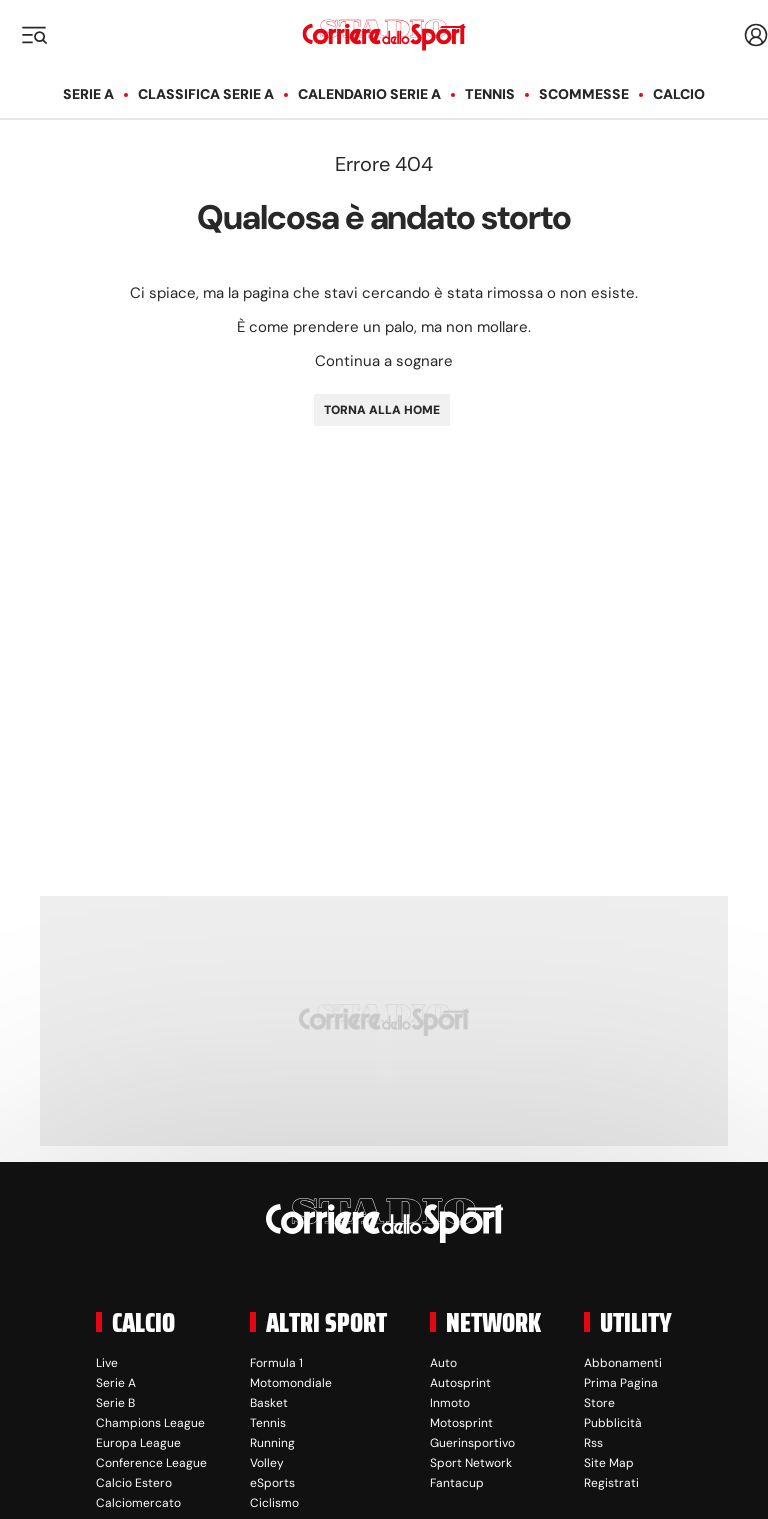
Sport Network (471, 1463)
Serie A (88, 94)
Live (107, 1363)
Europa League (138, 1443)
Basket (269, 1403)
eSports (272, 1483)
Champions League (150, 1423)
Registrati (611, 1483)
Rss (593, 1443)
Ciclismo (274, 1503)
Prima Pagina (621, 1383)
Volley (267, 1463)
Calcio (679, 94)
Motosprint (461, 1423)
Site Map (609, 1463)
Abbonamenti (623, 1363)
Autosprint (460, 1383)
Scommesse (584, 94)
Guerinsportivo (472, 1443)
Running (272, 1443)
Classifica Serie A (206, 94)
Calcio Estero (134, 1483)
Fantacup (457, 1483)
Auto (443, 1363)
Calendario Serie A (369, 94)
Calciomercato (138, 1503)
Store (599, 1403)
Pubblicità (613, 1423)
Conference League (151, 1463)
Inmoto (450, 1403)
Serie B (115, 1403)
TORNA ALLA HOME (382, 410)
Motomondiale (291, 1383)
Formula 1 (276, 1363)
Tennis (490, 94)
